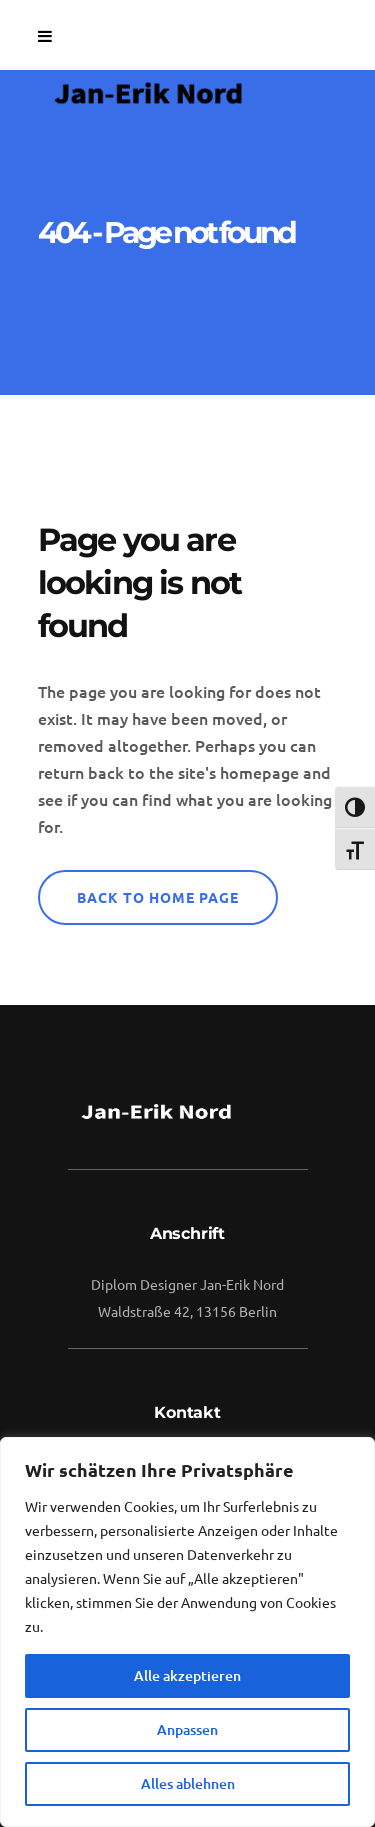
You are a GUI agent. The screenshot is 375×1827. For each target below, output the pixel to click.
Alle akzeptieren (187, 1675)
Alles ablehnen (188, 1783)
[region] (187, 1632)
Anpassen (187, 1729)
